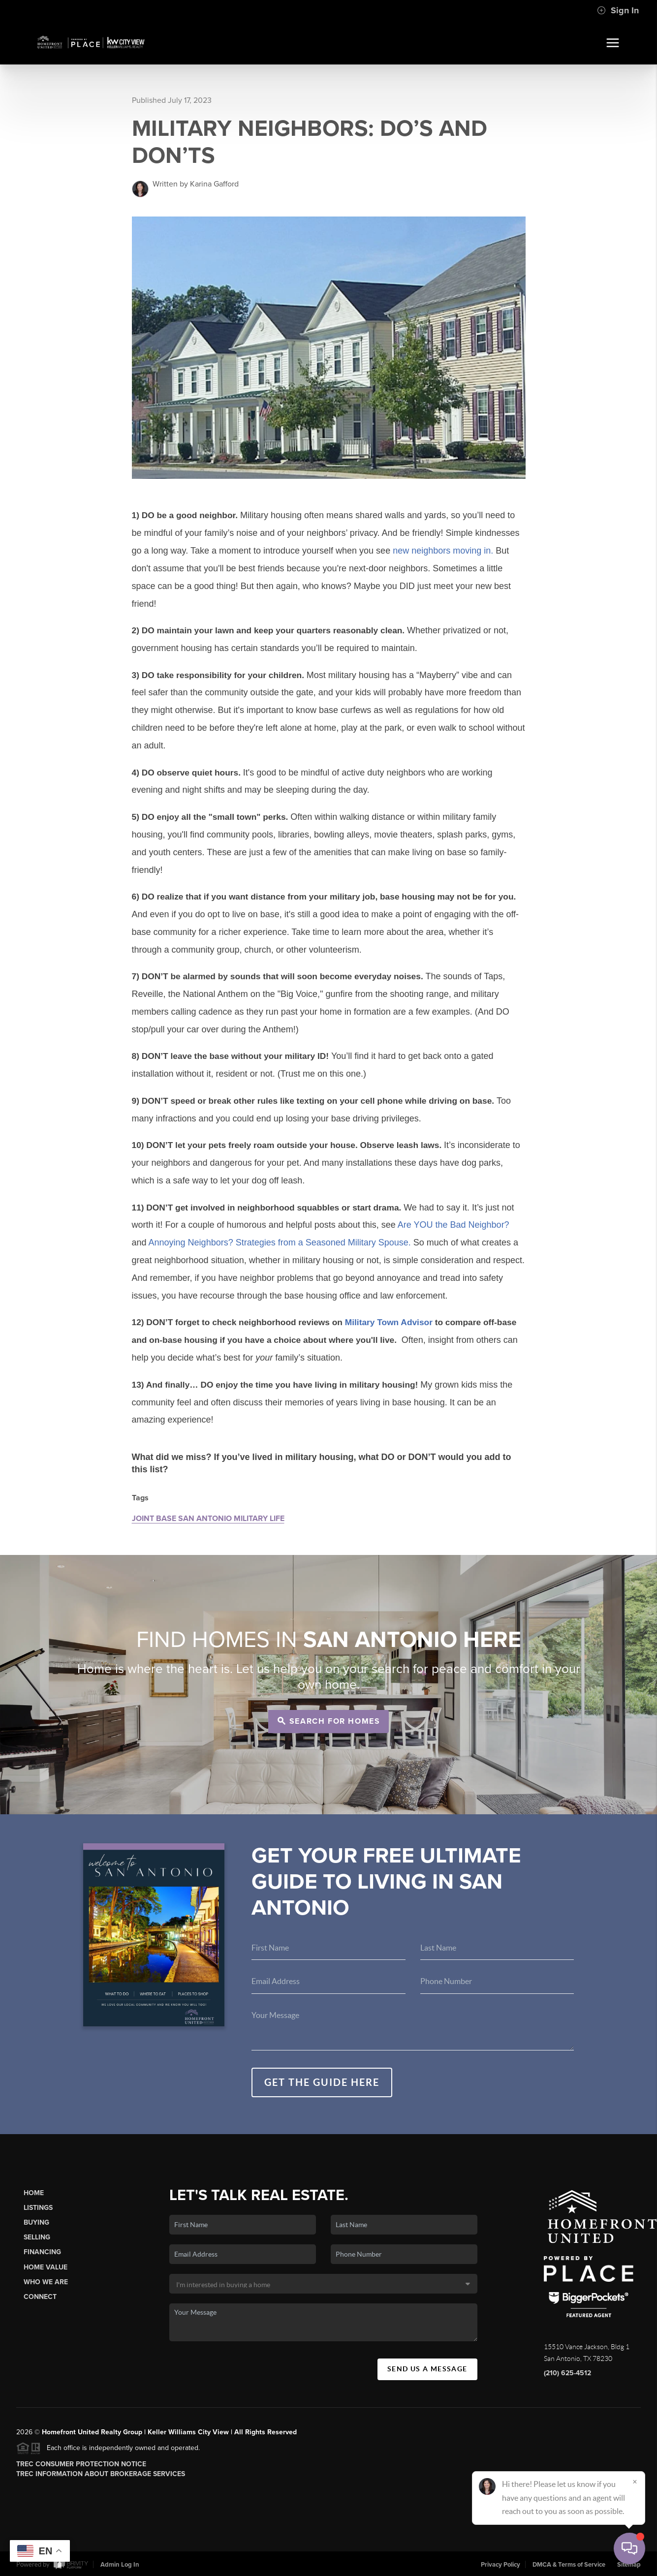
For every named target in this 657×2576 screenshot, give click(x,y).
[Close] (635, 2481)
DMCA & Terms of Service (568, 2565)
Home (34, 2193)
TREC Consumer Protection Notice (81, 2464)
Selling (37, 2237)
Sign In (618, 10)
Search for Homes (329, 1721)
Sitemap (629, 2565)
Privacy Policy (500, 2565)
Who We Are (46, 2282)
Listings (38, 2208)
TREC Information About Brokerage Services (100, 2474)
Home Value (45, 2267)
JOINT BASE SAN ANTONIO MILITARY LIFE (208, 1518)
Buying (36, 2222)
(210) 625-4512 (567, 2373)
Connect (40, 2297)
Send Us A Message (427, 2369)
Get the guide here (321, 2082)
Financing (42, 2252)
